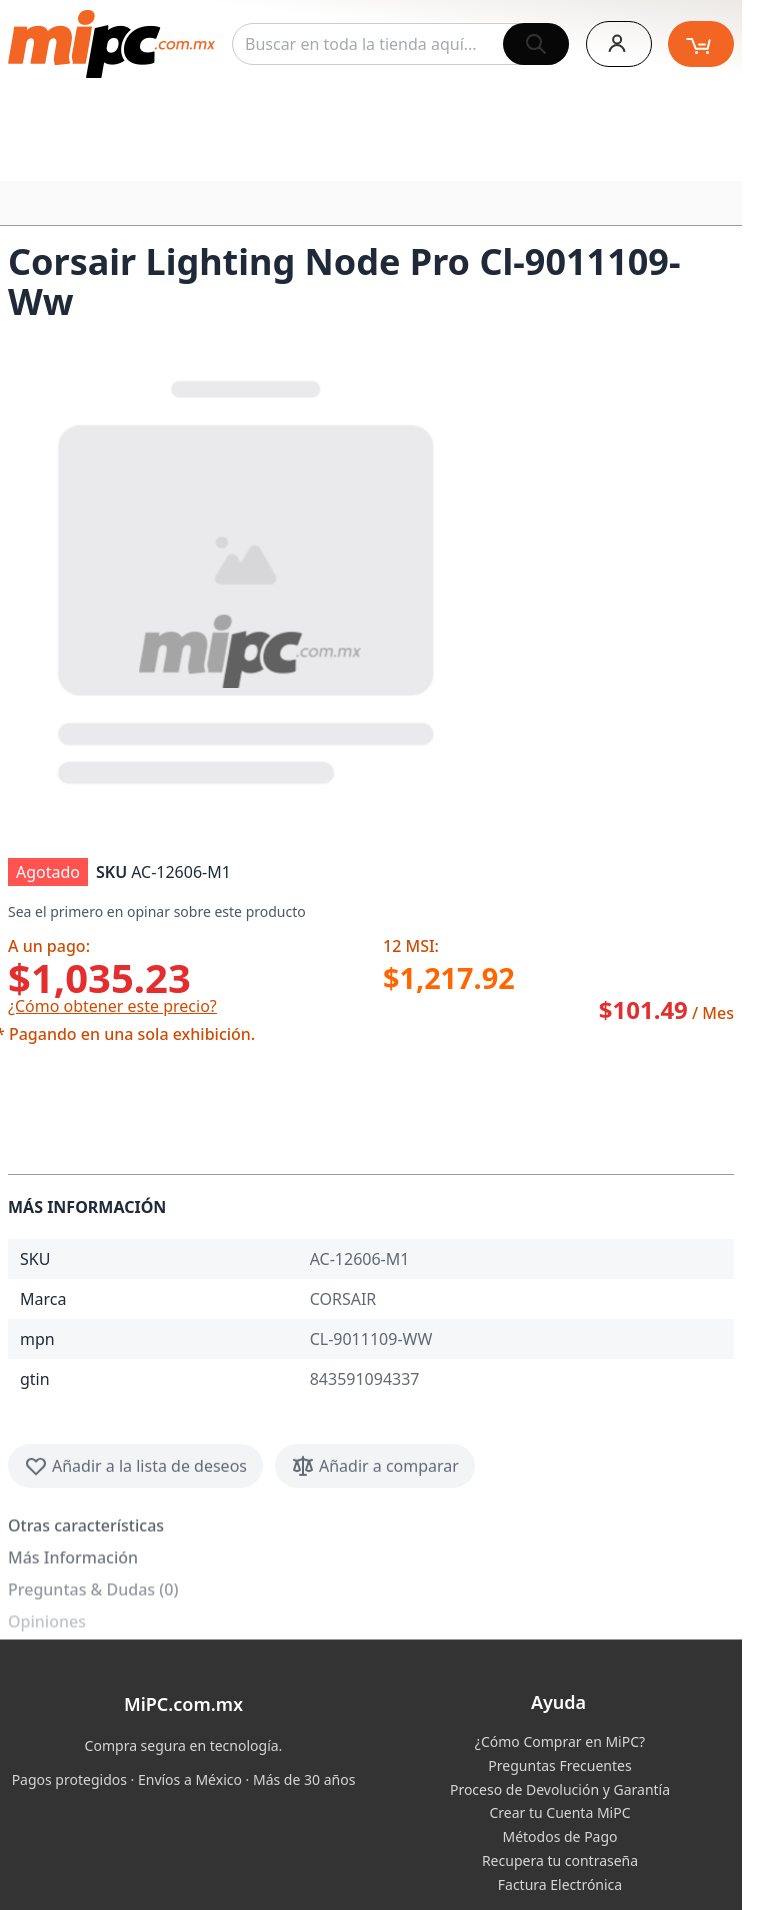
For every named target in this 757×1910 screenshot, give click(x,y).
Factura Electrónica (560, 1884)
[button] (248, 578)
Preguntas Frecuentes (559, 1765)
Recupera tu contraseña (560, 1860)
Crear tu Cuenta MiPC (559, 1812)
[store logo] (111, 44)
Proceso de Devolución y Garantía (560, 1789)
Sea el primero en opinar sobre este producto (157, 911)
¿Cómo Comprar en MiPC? (560, 1741)
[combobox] (400, 44)
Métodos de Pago (559, 1836)
